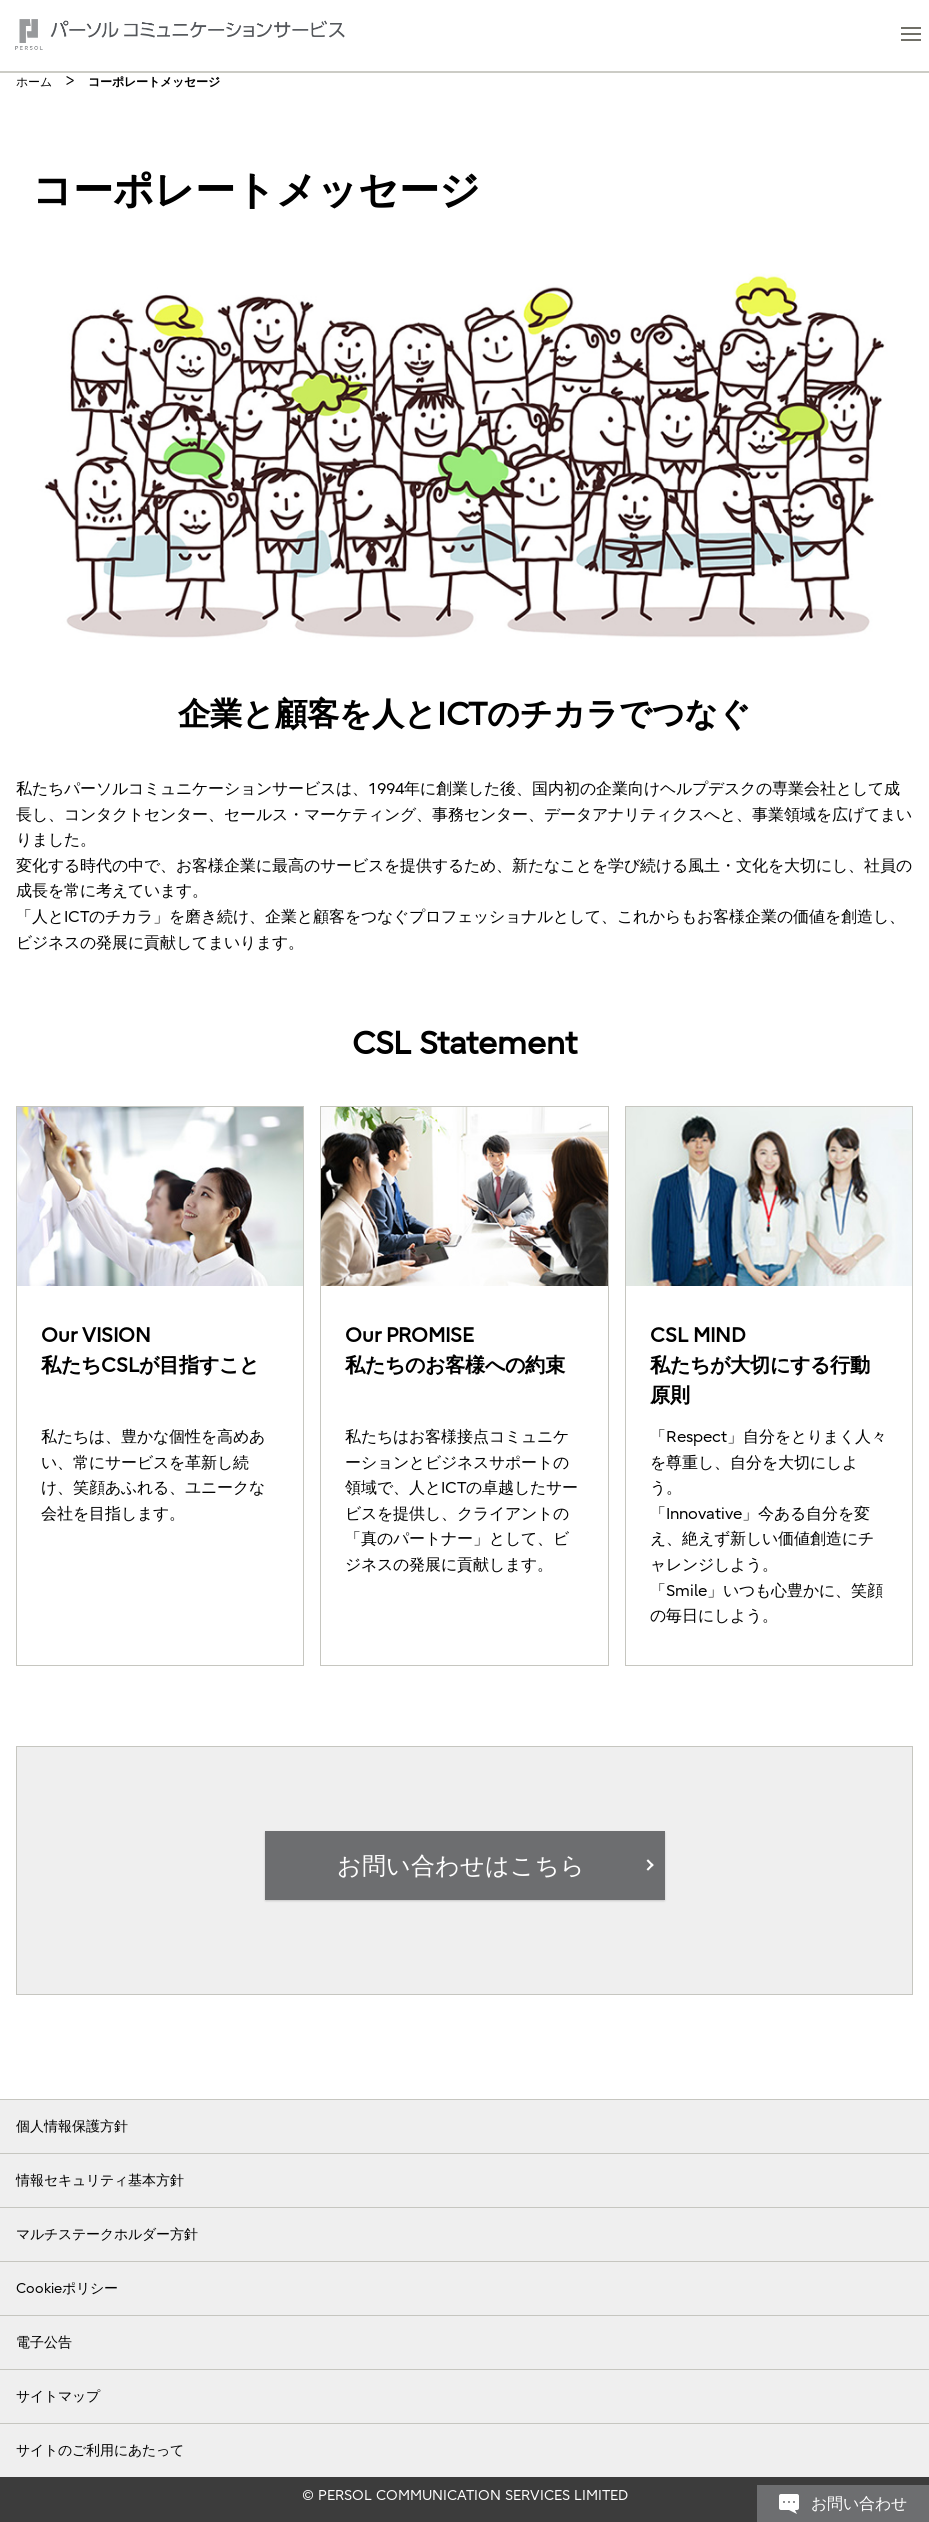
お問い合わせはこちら (461, 1866)
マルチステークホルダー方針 (107, 2232)
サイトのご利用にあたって (100, 2448)
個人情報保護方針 (72, 2124)
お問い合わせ (859, 2078)
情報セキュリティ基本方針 (100, 2178)
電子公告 (44, 2340)
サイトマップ (58, 2394)
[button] (911, 36)
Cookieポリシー (67, 2286)
